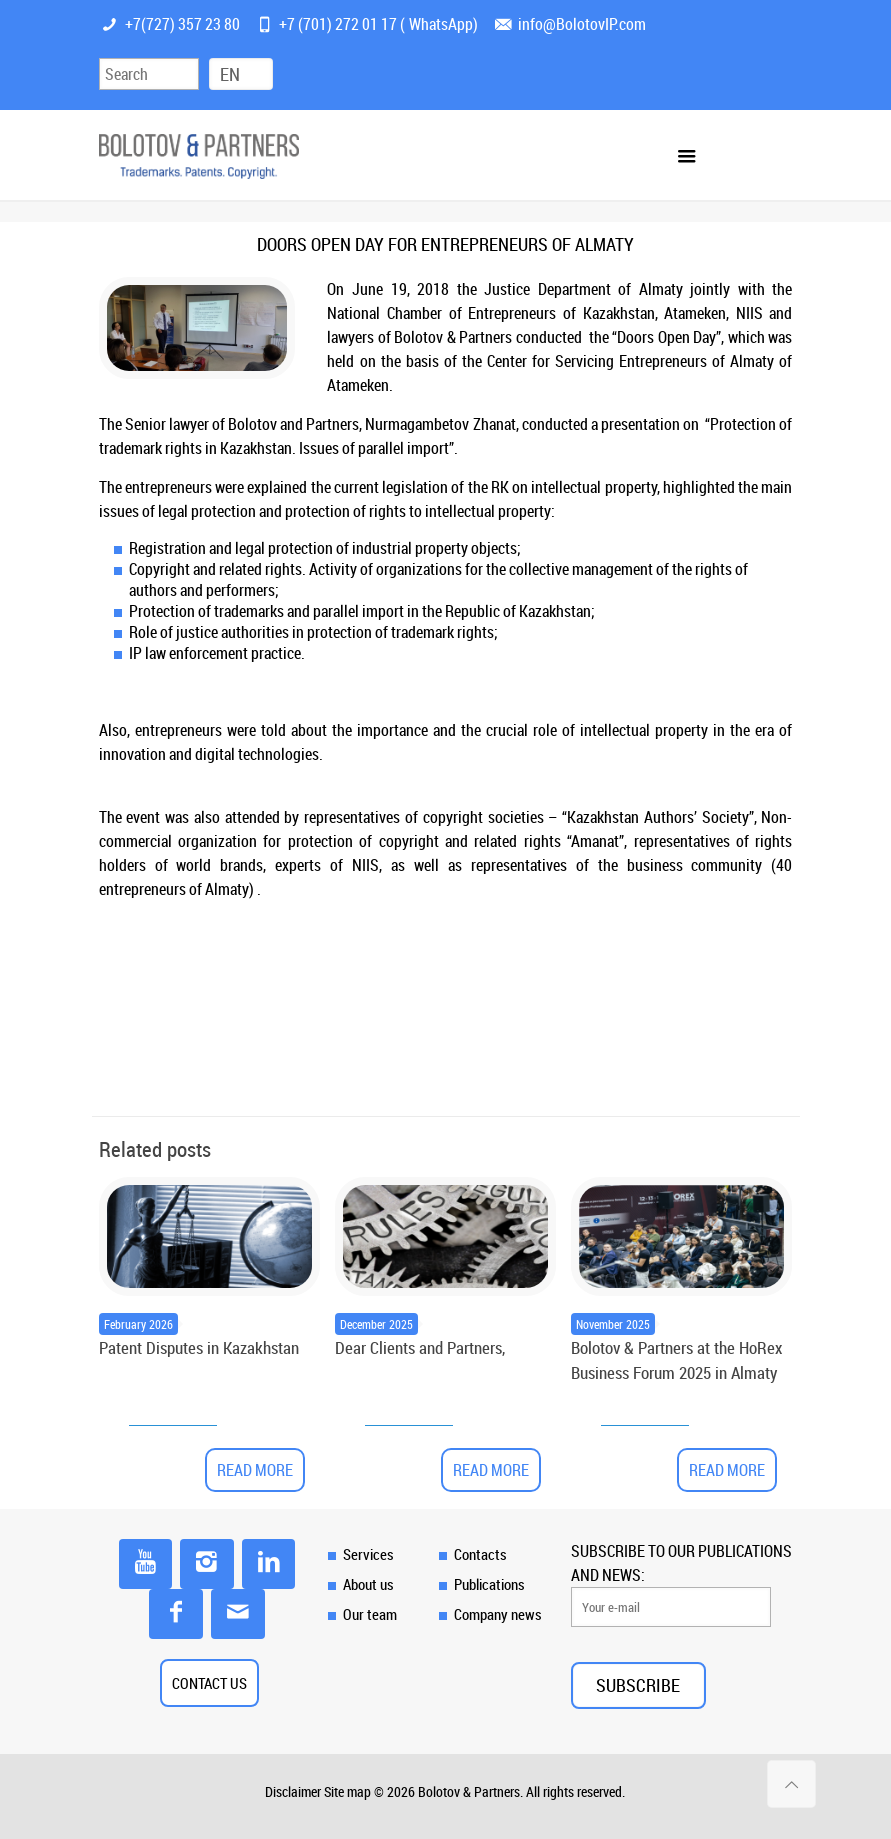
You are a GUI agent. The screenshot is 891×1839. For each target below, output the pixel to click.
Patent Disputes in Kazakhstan (199, 1347)
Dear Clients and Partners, (420, 1347)
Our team (370, 1614)
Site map (347, 1791)
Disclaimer (293, 1791)
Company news (498, 1614)
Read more (255, 1470)
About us (368, 1584)
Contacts (480, 1554)
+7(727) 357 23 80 (182, 24)
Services (368, 1554)
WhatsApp (441, 24)
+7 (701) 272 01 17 (338, 24)
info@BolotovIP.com (582, 24)
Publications (489, 1584)
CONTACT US (209, 1683)
